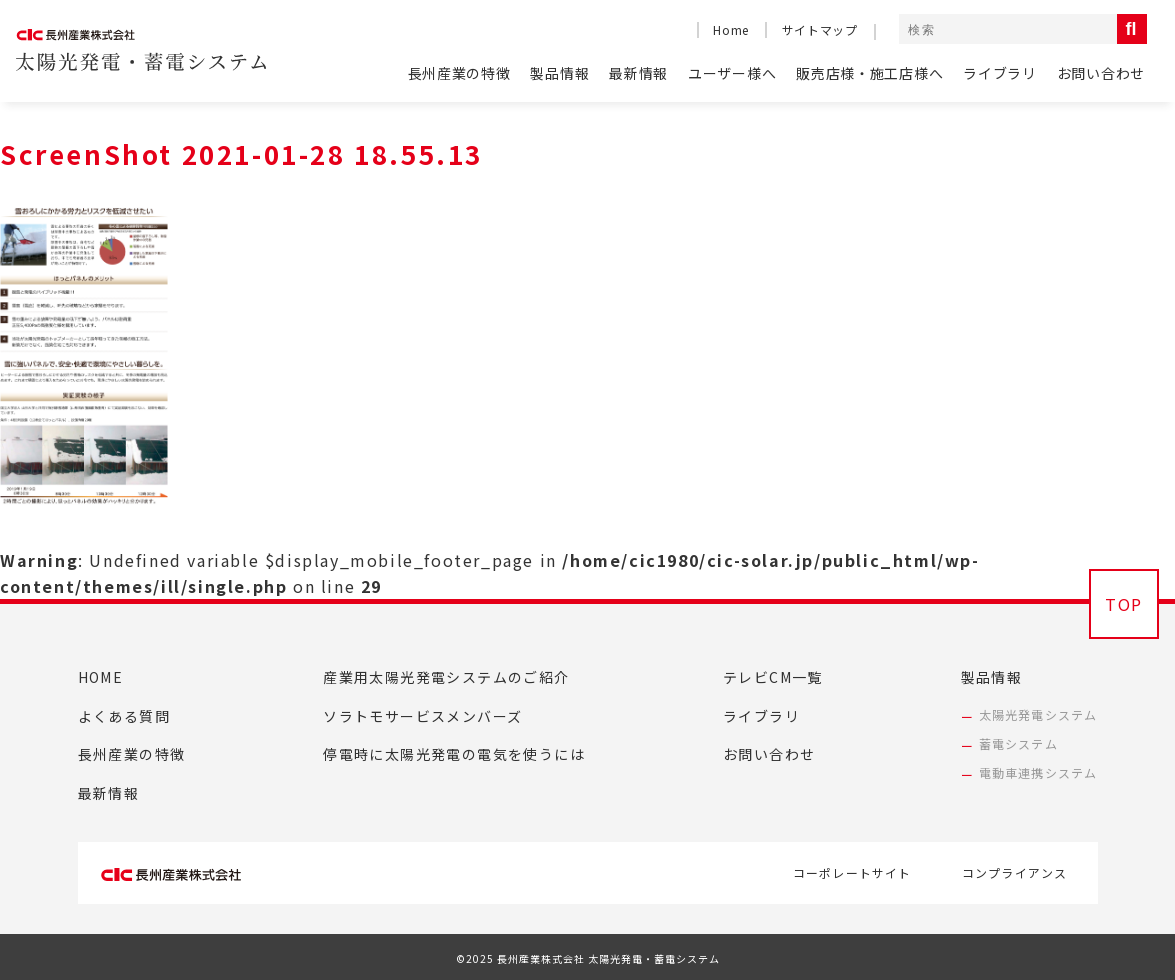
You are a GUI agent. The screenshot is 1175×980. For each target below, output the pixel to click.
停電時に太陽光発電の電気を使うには (454, 754)
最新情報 (638, 73)
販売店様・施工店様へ (869, 73)
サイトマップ (820, 29)
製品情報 (559, 73)
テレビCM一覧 (773, 677)
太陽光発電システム (1038, 714)
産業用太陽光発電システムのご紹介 (446, 677)
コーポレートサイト (852, 872)
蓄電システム (1018, 743)
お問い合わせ (1101, 73)
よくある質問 (124, 716)
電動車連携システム (1038, 772)
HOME (101, 677)
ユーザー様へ (732, 73)
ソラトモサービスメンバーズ (422, 716)
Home (730, 29)
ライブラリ (1000, 73)
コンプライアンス (1015, 872)
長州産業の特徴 (459, 73)
